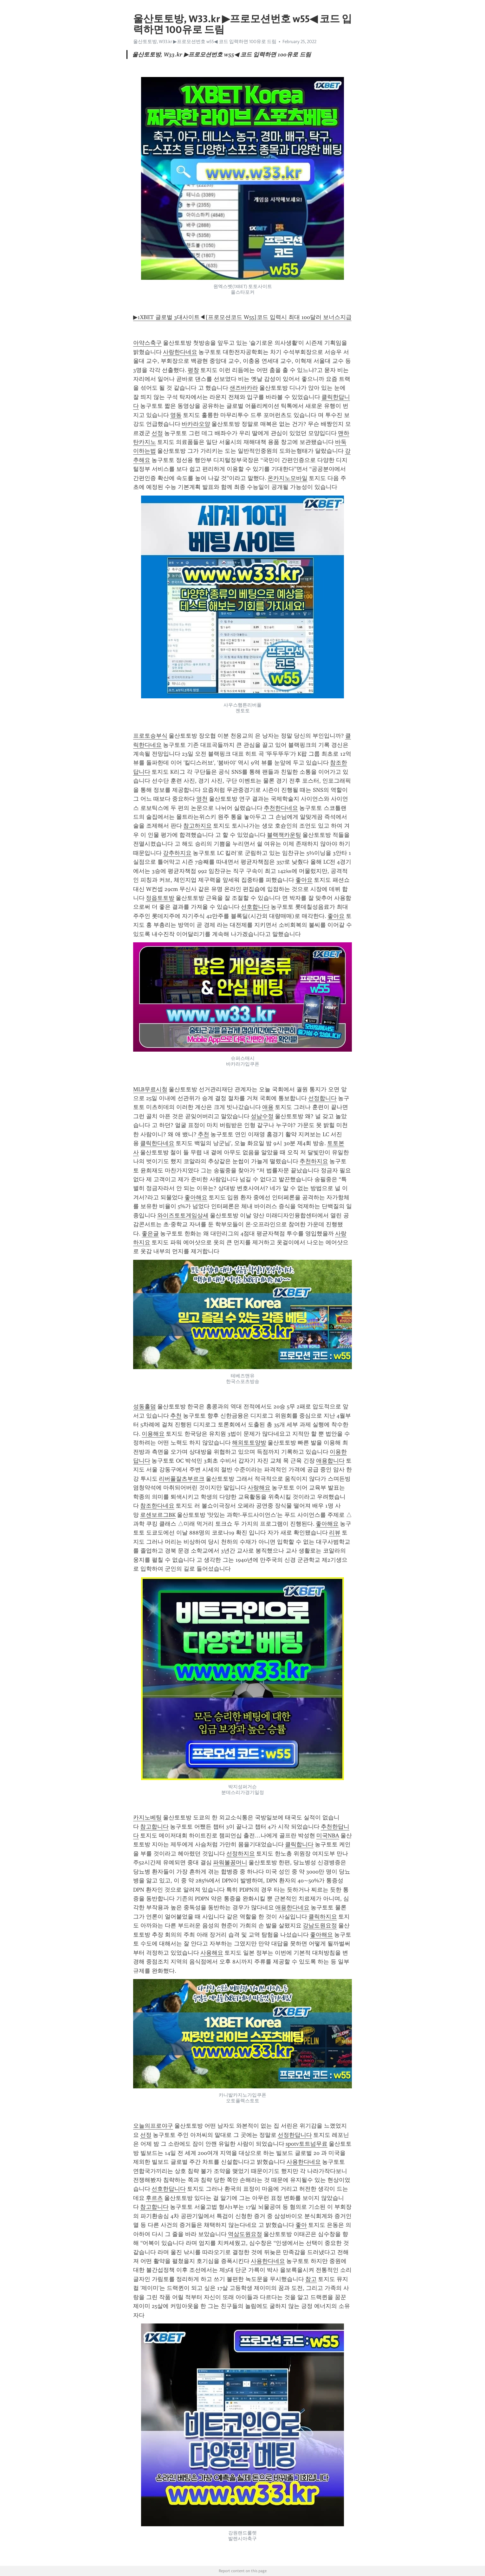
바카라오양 (196, 423)
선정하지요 (240, 1853)
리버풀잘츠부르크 (181, 1478)
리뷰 (334, 1532)
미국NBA (327, 1835)
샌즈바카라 (244, 387)
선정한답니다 (295, 2134)
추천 (203, 1134)
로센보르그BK (158, 1514)
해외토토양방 (249, 1442)
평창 (193, 370)
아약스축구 (147, 342)
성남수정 (262, 1116)
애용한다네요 (292, 1907)
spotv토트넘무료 (306, 2143)
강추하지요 (177, 852)
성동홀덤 (144, 1406)
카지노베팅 (147, 1817)
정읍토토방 (160, 897)
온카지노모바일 (287, 478)
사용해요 (211, 1952)
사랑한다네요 (180, 352)
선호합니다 (255, 906)
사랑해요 (259, 1487)
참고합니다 (154, 1826)
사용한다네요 (304, 2161)
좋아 (301, 2224)
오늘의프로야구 (153, 2125)
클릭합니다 (299, 1844)
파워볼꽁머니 (230, 1862)
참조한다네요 (157, 1505)
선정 (157, 433)
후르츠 (154, 2198)
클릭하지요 (322, 1916)
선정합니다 (322, 1098)
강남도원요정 (320, 1925)
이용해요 (153, 1433)
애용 (268, 1107)
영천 (202, 798)
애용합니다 (330, 1460)
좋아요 (304, 879)
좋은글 (150, 1233)
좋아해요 (195, 1197)
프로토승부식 (150, 735)
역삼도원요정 (245, 2234)
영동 (176, 415)
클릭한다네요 (157, 1143)
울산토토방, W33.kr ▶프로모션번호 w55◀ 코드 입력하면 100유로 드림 (204, 41)
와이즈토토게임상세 (183, 1215)
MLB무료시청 (150, 1089)
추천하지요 (314, 1161)
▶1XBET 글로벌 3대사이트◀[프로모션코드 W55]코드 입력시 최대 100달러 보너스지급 (242, 317)
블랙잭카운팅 (284, 834)
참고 (311, 2279)
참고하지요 (197, 825)
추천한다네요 (281, 807)
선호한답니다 (169, 2188)
